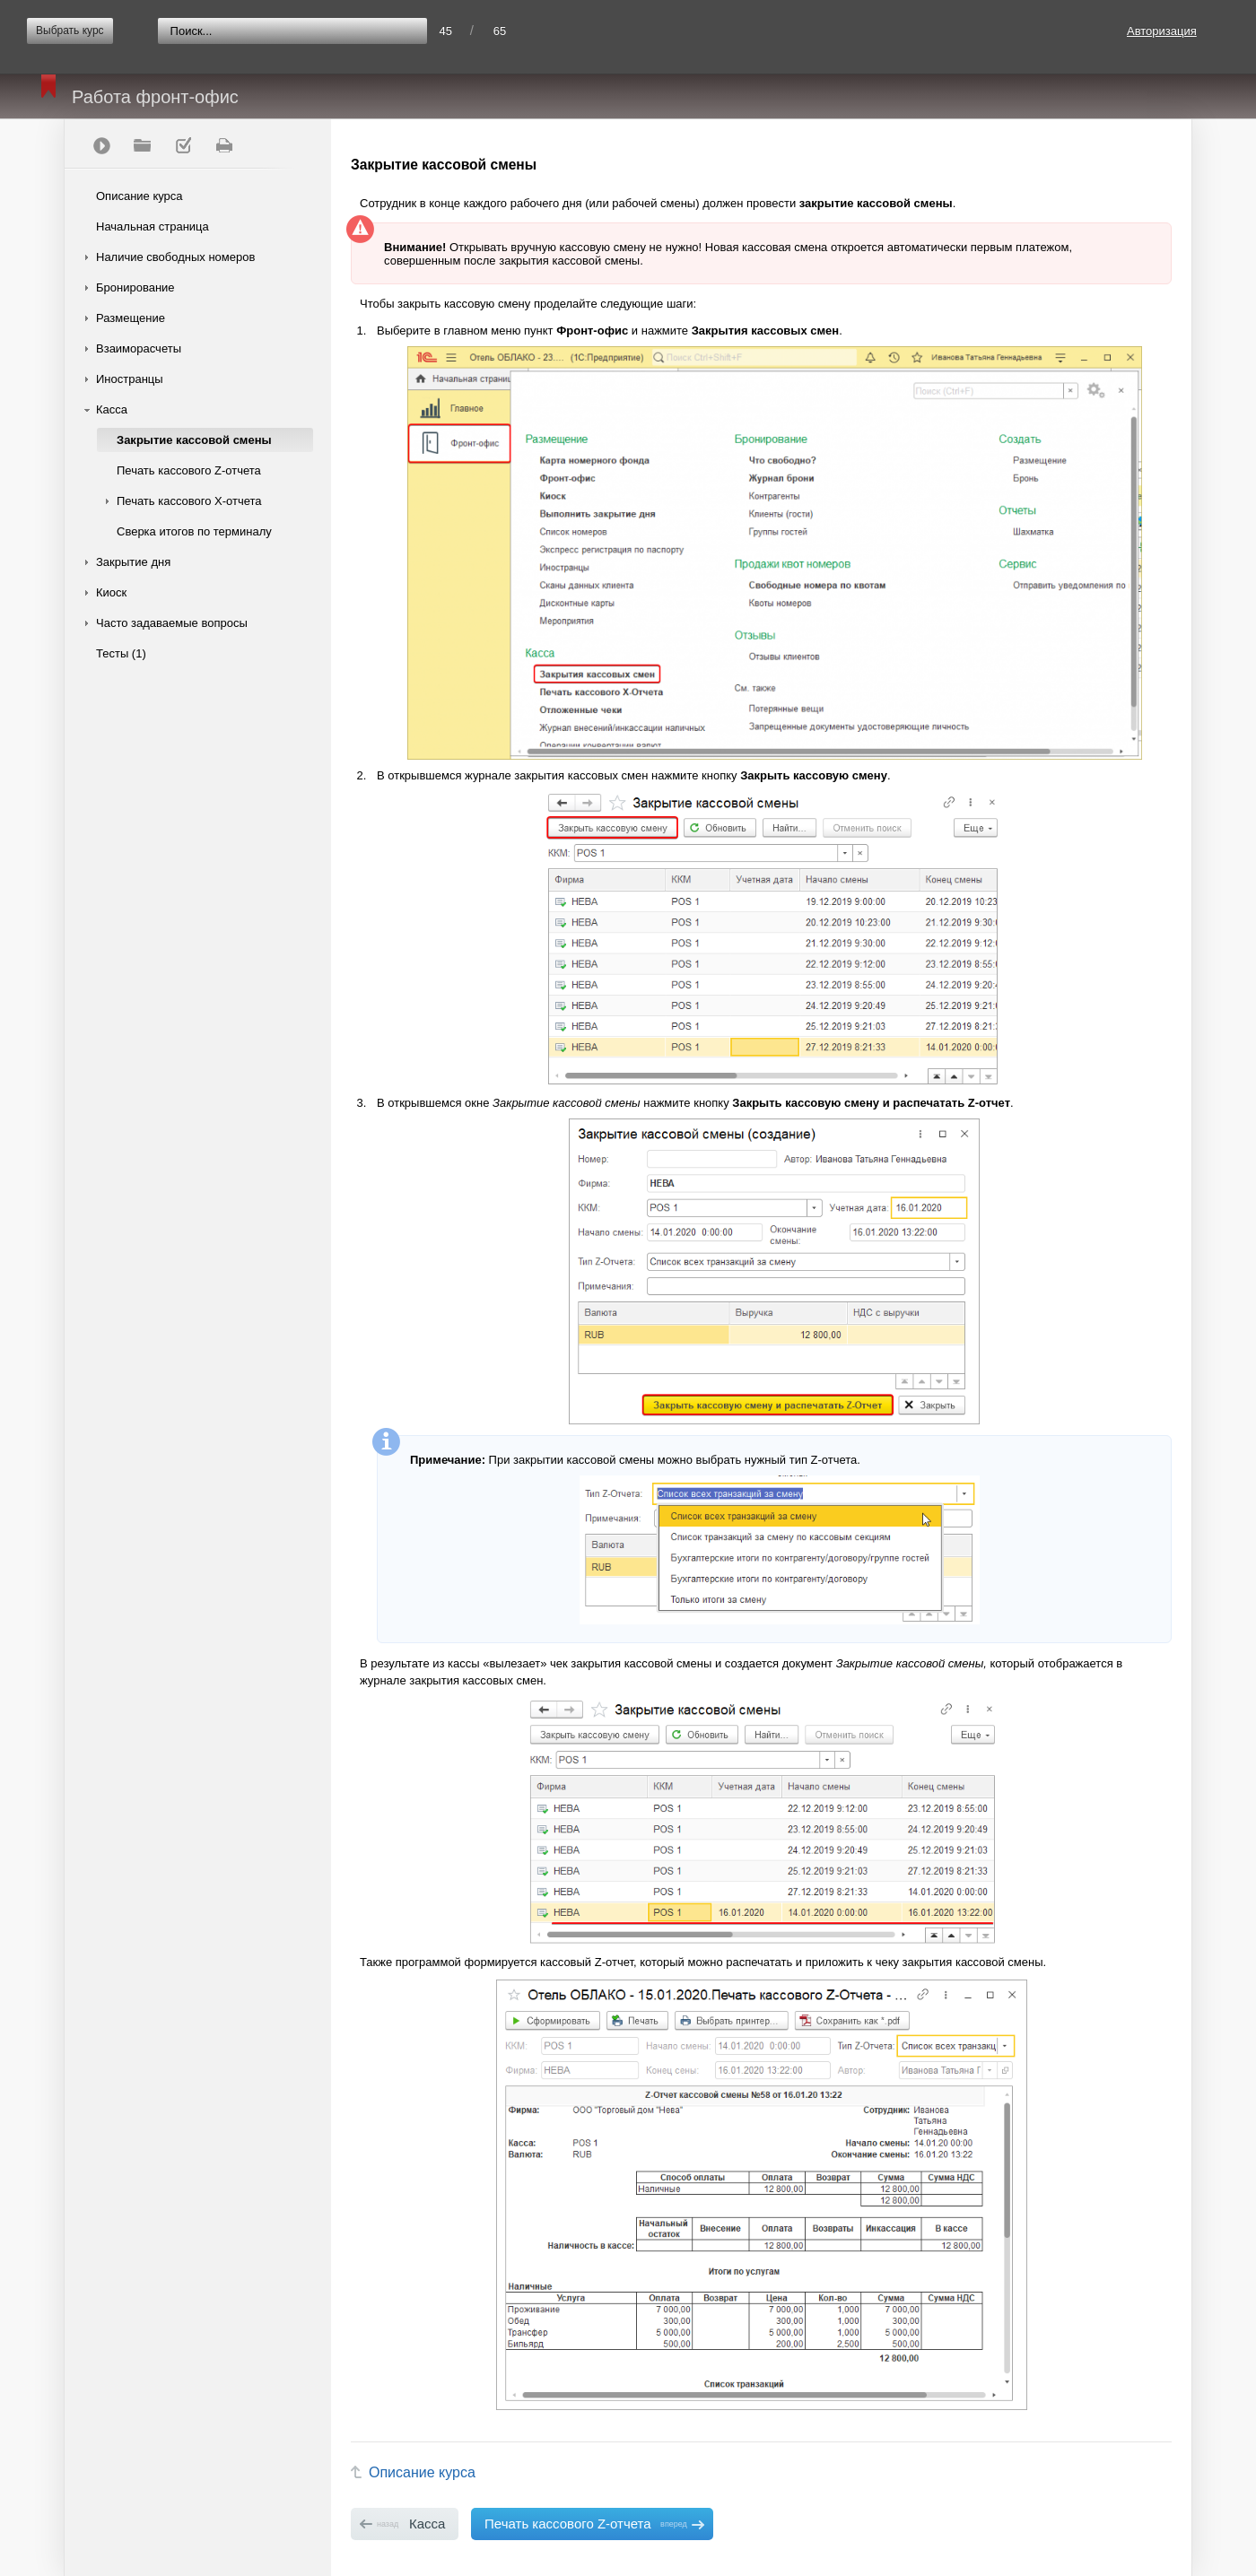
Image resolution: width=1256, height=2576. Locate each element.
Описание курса (139, 196)
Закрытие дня (133, 562)
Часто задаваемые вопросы (172, 623)
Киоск (111, 592)
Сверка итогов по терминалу (194, 531)
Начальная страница (152, 226)
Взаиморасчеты (138, 348)
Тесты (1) (121, 653)
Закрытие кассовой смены (194, 440)
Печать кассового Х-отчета (189, 501)
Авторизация (1162, 31)
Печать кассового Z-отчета (189, 470)
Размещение (130, 318)
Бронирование (135, 287)
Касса (111, 409)
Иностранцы (129, 379)
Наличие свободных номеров (175, 257)
